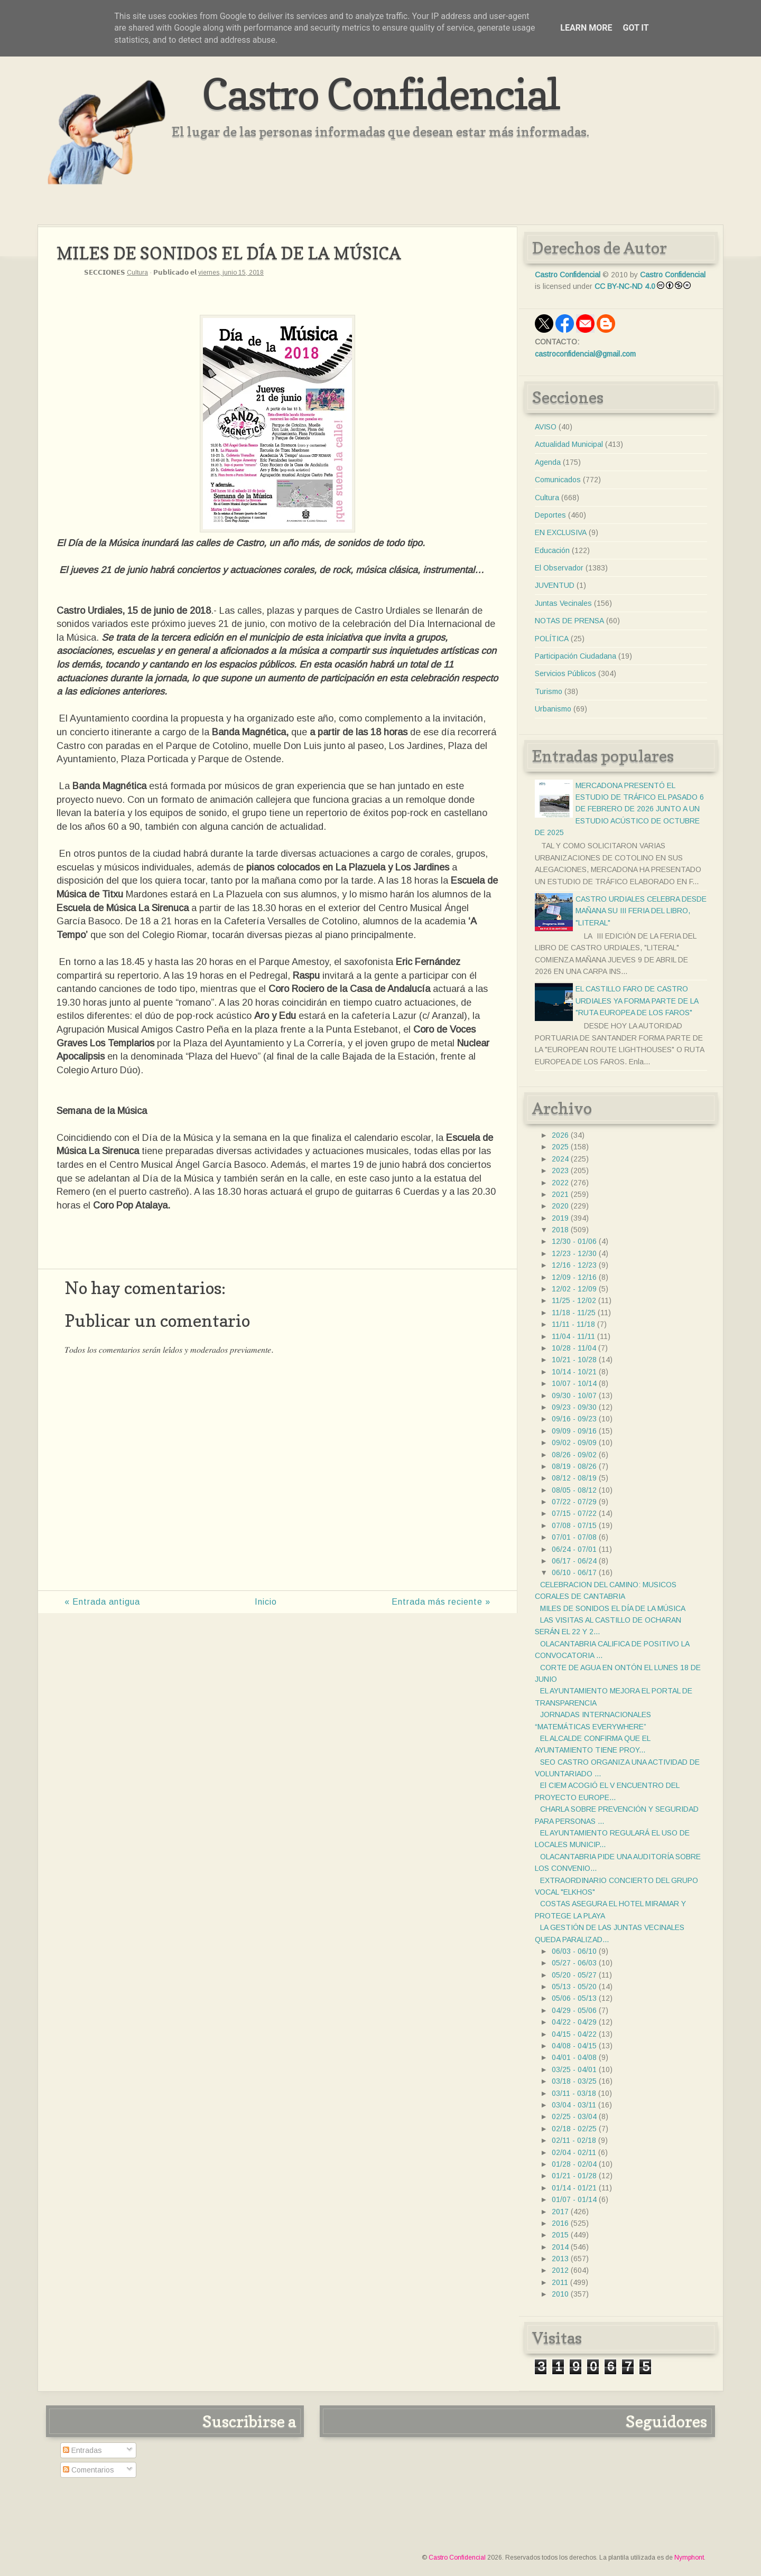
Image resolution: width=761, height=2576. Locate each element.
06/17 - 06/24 (574, 1561)
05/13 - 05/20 (574, 1986)
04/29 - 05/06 (574, 2010)
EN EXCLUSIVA (561, 532)
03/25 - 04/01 (574, 2069)
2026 (560, 1135)
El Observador (559, 568)
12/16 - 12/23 (574, 1265)
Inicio (266, 1601)
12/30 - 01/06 (574, 1241)
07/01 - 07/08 (574, 1537)
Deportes (550, 515)
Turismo (548, 691)
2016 (560, 2223)
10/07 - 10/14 (574, 1383)
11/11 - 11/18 (573, 1324)
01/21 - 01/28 (574, 2175)
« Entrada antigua (102, 1601)
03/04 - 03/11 (574, 2105)
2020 (560, 1206)
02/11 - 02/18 (574, 2140)
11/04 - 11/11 (573, 1336)
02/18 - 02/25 (574, 2128)
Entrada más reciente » (441, 1601)
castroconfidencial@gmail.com (585, 354)
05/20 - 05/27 (574, 1975)
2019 (560, 1218)
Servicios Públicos (565, 673)
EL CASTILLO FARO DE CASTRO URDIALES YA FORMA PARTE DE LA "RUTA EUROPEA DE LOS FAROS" (637, 1001)
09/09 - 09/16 (574, 1431)
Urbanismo (553, 709)
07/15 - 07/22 (574, 1513)
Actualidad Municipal (569, 444)
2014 (560, 2247)
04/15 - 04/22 (574, 2034)
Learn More (586, 28)
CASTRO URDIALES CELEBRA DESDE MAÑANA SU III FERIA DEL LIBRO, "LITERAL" (641, 911)
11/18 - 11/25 (574, 1312)
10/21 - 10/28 (574, 1359)
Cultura (137, 272)
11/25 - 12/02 (574, 1300)
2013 (560, 2258)
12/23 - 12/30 (574, 1253)
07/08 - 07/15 (574, 1525)
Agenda (548, 462)
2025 (560, 1146)
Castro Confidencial (381, 93)
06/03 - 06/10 (574, 1951)
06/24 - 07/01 (574, 1549)
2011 (560, 2282)
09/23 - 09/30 (574, 1407)
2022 (560, 1182)
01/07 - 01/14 (574, 2199)
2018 (560, 1229)
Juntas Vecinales (563, 603)
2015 (560, 2235)
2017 (560, 2211)
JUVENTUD (554, 585)
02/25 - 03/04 (574, 2116)
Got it (635, 28)
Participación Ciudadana (575, 656)
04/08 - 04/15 (574, 2045)
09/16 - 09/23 (574, 1419)
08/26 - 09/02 (574, 1454)
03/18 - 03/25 (574, 2081)
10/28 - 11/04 (574, 1348)
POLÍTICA (552, 638)
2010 (560, 2294)
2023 (560, 1170)
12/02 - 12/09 (574, 1289)
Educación (552, 550)
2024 (560, 1159)
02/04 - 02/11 (574, 2152)
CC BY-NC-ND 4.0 (625, 286)
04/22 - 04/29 (574, 2022)
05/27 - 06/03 (574, 1963)
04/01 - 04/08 (574, 2057)
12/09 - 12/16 (574, 1277)
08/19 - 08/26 (574, 1466)
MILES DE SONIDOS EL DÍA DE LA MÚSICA (612, 1608)
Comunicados (558, 479)
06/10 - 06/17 (574, 1572)
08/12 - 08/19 (574, 1478)
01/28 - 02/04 (574, 2164)
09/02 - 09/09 (574, 1442)
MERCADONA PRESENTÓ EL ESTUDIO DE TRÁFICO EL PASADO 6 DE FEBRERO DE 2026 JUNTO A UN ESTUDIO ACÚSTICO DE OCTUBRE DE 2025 (619, 809)
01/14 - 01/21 (574, 2188)
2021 (560, 1194)
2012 (560, 2270)
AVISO (545, 427)
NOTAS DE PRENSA (569, 620)
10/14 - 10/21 (574, 1371)
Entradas (82, 2450)
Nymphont (689, 2557)
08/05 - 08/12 (574, 1490)
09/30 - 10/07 (574, 1395)
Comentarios (88, 2470)
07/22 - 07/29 (574, 1501)
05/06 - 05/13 (574, 1998)
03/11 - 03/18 (574, 2093)
